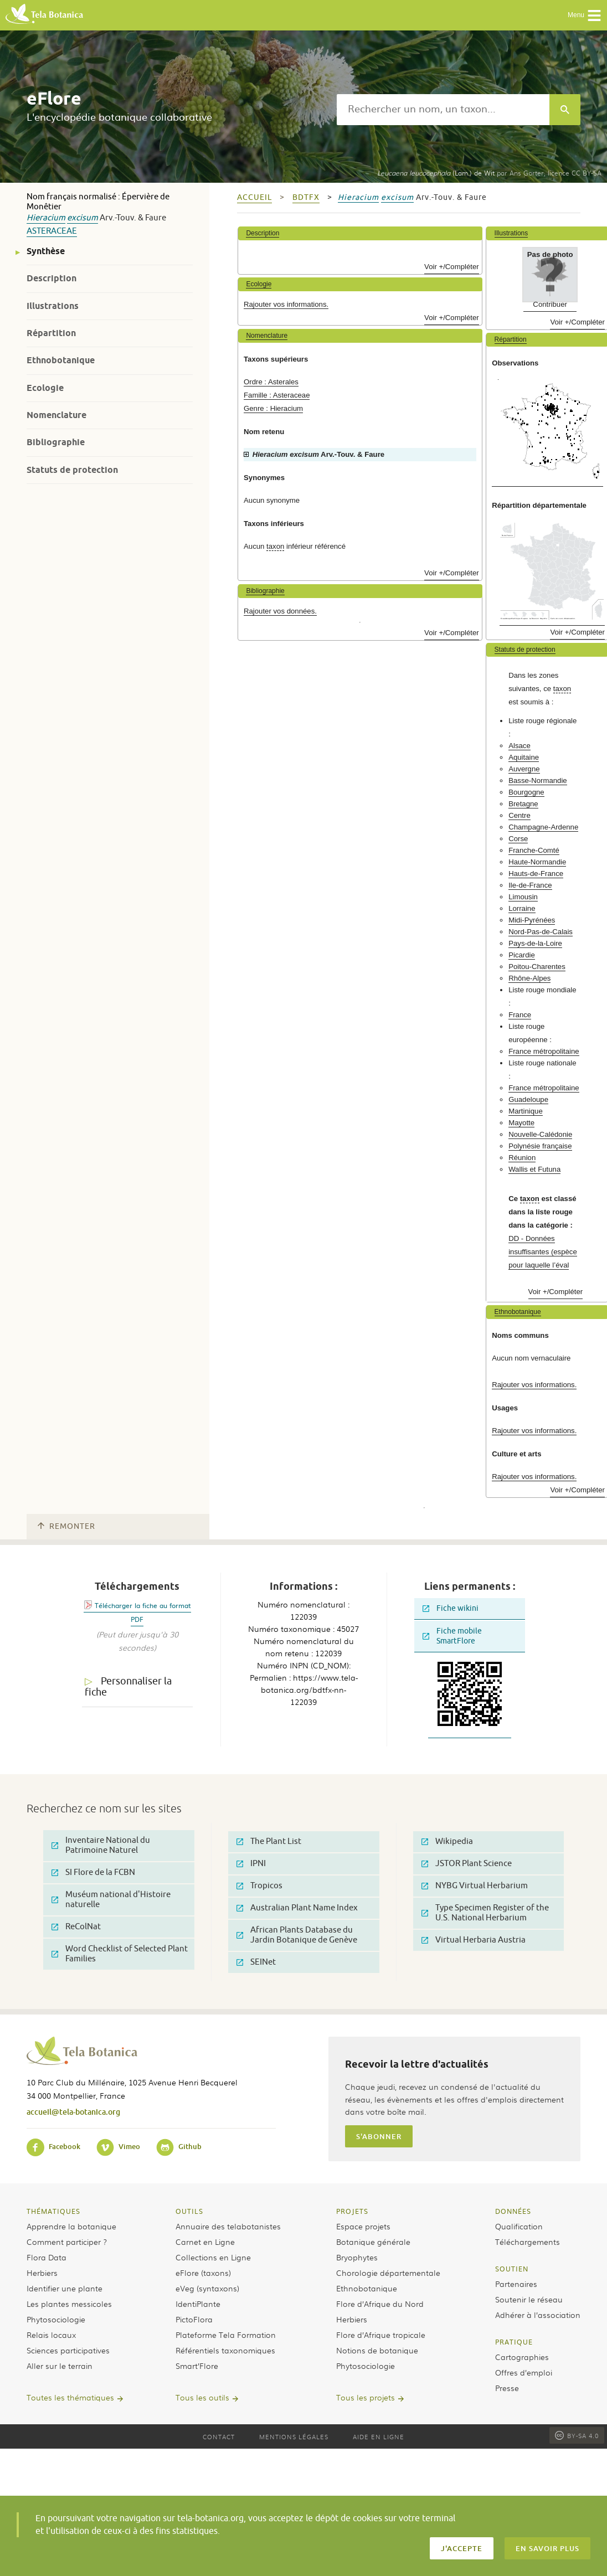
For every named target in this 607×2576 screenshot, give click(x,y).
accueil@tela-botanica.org (73, 2111)
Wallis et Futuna (534, 1169)
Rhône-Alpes (529, 978)
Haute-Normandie (537, 862)
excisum (82, 218)
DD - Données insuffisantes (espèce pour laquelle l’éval (542, 1251)
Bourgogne (526, 792)
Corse (518, 838)
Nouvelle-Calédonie (540, 1134)
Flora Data (46, 2257)
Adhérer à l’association (537, 2314)
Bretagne (523, 804)
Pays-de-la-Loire (535, 943)
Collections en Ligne (213, 2257)
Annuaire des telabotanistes (228, 2226)
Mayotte (521, 1123)
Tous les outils (202, 2397)
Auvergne (523, 769)
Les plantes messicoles (69, 2303)
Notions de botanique (377, 2350)
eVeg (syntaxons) (207, 2288)
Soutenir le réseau (529, 2299)
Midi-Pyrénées (531, 920)
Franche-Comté (533, 850)
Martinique (525, 1111)
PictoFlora (194, 2319)
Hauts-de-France (535, 873)
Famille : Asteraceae (277, 395)
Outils (189, 2211)
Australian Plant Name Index (297, 1908)
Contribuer (550, 304)
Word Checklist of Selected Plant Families (120, 1954)
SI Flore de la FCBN (93, 1872)
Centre (519, 815)
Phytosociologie (56, 2319)
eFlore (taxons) (203, 2272)
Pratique (514, 2342)
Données (513, 2211)
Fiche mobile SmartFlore (452, 1636)
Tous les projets (365, 2397)
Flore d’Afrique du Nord (380, 2303)
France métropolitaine (543, 1051)
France (519, 1015)
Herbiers (42, 2272)
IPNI (251, 1863)
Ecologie (45, 388)
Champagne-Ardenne (543, 827)
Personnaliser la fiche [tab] (128, 1687)
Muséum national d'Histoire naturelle (111, 1899)
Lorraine (521, 908)
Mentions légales (293, 2436)
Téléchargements (527, 2241)
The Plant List (268, 1841)
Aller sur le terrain (59, 2365)
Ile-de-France (530, 885)
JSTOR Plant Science (466, 1863)
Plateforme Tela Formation (226, 2334)
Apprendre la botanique (71, 2226)
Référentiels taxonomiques (225, 2350)
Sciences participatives (68, 2350)
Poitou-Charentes (536, 966)
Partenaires (516, 2283)
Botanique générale (373, 2241)
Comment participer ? (67, 2241)
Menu (584, 15)
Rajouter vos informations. (286, 304)
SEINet (256, 1962)
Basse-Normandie (537, 780)
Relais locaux (51, 2334)
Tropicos (259, 1886)
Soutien (511, 2269)
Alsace (519, 745)
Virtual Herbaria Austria (473, 1940)
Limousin (523, 897)
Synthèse (46, 251)
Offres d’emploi (523, 2372)
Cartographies (522, 2356)
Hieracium (46, 218)
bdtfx (306, 197)
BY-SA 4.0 (577, 2435)
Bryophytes (357, 2257)
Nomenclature (56, 415)
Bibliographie (56, 442)
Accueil (254, 197)
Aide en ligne (378, 2436)
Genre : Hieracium (273, 408)
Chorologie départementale (388, 2272)
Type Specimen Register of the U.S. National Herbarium (485, 1913)
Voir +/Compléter (451, 266)
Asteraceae (52, 231)
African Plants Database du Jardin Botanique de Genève (296, 1935)
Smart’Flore (197, 2365)
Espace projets (363, 2226)
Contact (219, 2436)
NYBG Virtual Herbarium (474, 1886)
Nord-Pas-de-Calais (540, 932)
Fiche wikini (451, 1608)
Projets (352, 2211)
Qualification (519, 2226)
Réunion (522, 1157)
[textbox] (443, 109)
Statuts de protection (72, 470)
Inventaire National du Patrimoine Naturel (101, 1845)
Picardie (521, 955)
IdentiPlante (198, 2303)
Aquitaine (523, 757)
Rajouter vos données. (280, 611)
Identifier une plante (64, 2288)
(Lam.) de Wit (436, 173)
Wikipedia (447, 1841)
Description (51, 278)
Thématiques (53, 2211)
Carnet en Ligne (205, 2241)
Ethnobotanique (61, 360)
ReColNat (76, 1926)
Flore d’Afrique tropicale (380, 2334)
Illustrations (53, 306)
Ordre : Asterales (271, 382)
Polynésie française (540, 1146)
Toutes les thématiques (70, 2397)
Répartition (51, 333)
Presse (507, 2387)
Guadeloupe (528, 1099)
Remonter (66, 1526)
